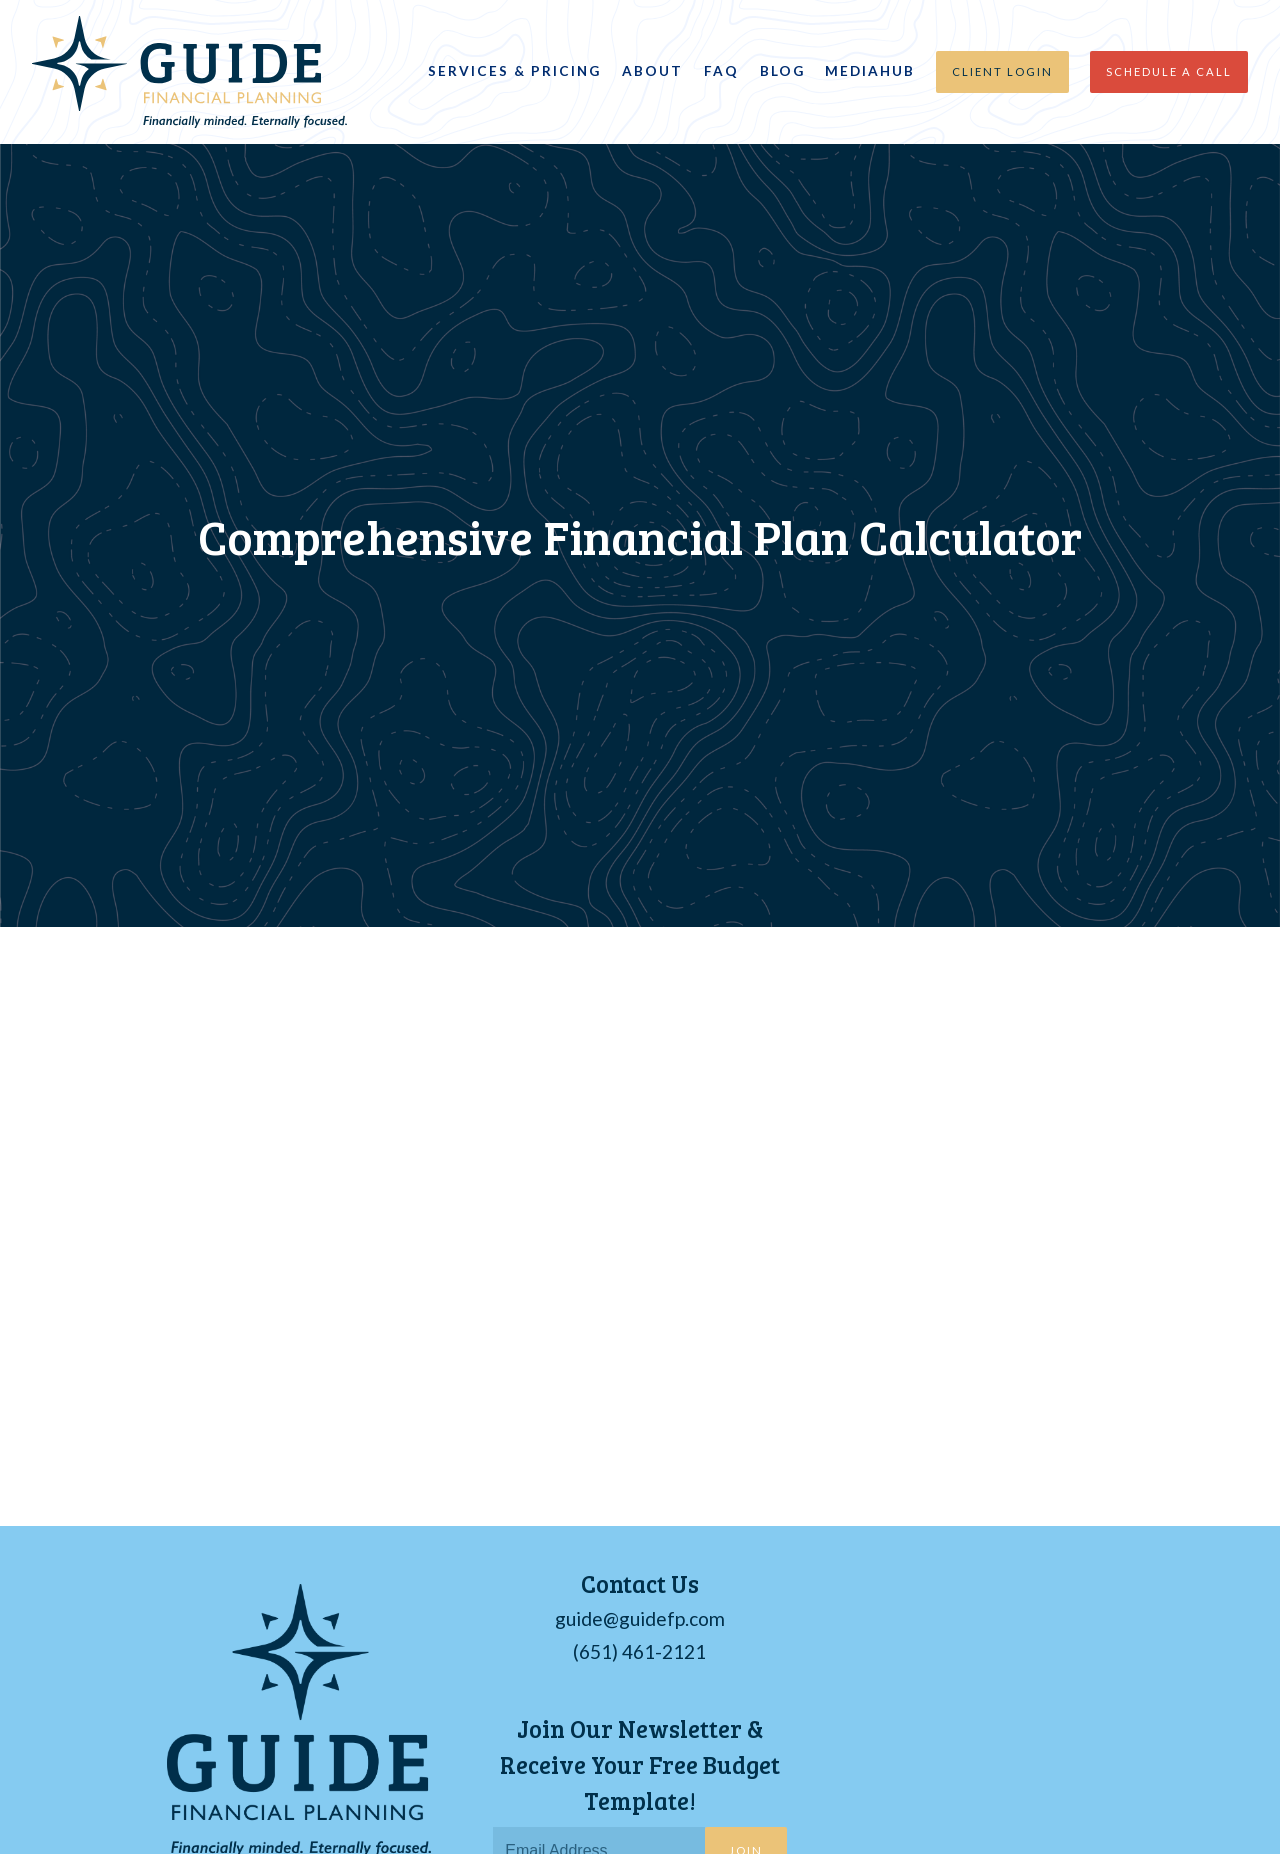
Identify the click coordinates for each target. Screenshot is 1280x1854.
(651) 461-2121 (639, 1651)
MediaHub (870, 71)
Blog (782, 71)
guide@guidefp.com (640, 1618)
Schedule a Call (1169, 71)
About (652, 71)
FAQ (721, 71)
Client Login (1002, 71)
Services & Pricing (514, 71)
